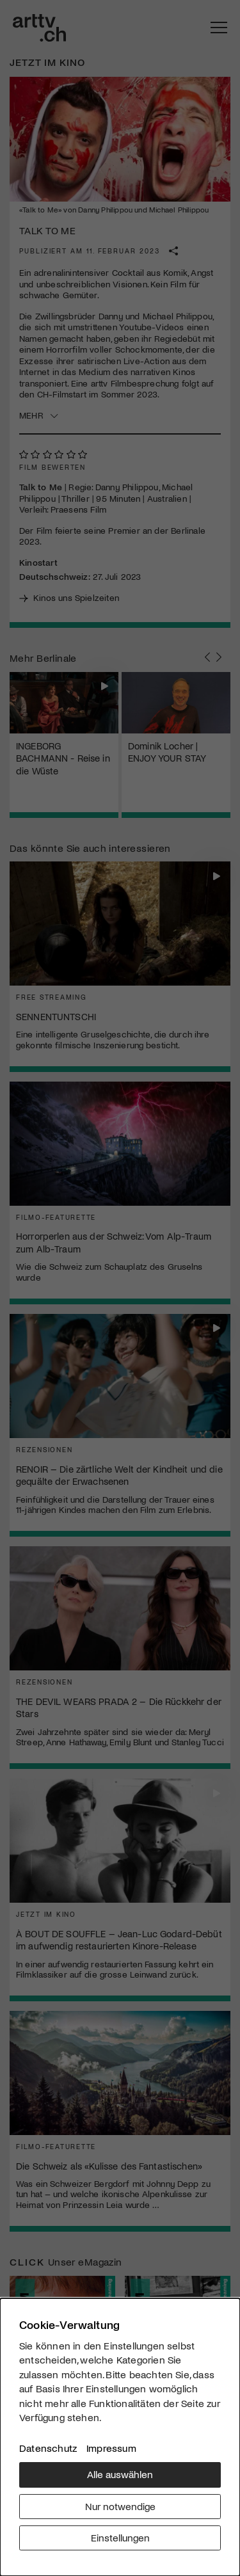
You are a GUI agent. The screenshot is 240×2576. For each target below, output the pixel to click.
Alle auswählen (120, 2474)
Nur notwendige (120, 2506)
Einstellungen (120, 2537)
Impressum (111, 2448)
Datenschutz (48, 2448)
